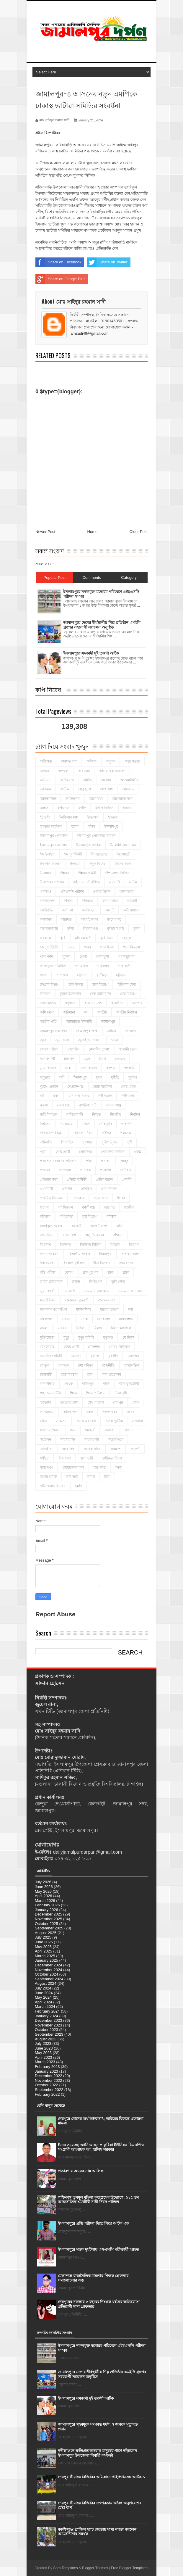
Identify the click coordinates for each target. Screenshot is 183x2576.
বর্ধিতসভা (66, 1216)
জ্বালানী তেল (128, 1049)
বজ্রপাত (109, 1207)
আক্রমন (45, 789)
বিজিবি (115, 1245)
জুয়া (43, 1040)
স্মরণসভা (99, 1467)
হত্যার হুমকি (48, 1477)
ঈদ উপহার (47, 854)
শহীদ (106, 1384)
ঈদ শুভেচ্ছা (99, 854)
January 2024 (46, 2016)
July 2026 (43, 1882)
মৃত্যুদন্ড (108, 1337)
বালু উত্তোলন (94, 1235)
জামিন (111, 1031)
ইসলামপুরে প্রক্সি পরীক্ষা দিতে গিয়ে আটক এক (93, 2223)
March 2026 (45, 1900)
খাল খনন (46, 956)
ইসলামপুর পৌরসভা (54, 836)
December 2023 (48, 2020)
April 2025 (43, 1951)
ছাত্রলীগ (117, 1003)
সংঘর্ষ (131, 1412)
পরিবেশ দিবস (82, 1133)
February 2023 (47, 2066)
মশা (130, 1309)
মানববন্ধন (126, 1319)
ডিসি (102, 1059)
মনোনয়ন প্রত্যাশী (76, 1300)
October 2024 (46, 1974)
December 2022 (48, 2076)
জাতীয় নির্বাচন (126, 1012)
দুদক (99, 1077)
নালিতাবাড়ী (74, 1114)
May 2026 (43, 1891)
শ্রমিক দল (70, 1412)
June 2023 (44, 2048)
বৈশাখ (69, 1272)
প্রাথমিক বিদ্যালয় (51, 1198)
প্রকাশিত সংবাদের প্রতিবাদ (58, 1161)
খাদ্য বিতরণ (131, 947)
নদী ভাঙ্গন (105, 1096)
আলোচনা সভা (122, 799)
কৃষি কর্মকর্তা (83, 938)
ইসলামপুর (111, 826)
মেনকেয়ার (47, 1347)
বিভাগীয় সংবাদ (79, 1254)
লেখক (68, 1384)
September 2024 (49, 1979)
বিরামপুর (105, 1254)
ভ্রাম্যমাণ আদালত (96, 1291)
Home (92, 531)
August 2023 (45, 2039)
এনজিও (45, 892)
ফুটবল (44, 1207)
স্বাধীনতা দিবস (112, 1458)
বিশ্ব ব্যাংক (46, 1263)
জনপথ (137, 1003)
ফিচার (121, 1198)
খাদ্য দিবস (107, 947)
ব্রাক (110, 1272)
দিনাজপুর (80, 1077)
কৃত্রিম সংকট (115, 929)
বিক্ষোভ (65, 1245)
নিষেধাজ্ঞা (66, 1124)
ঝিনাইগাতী (47, 1059)
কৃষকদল (45, 938)
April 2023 (43, 2057)
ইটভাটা (45, 817)
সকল (89, 1412)
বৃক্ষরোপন (126, 1263)
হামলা (91, 1477)
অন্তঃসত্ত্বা (132, 761)
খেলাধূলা (102, 956)
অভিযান (45, 780)
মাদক (84, 1319)
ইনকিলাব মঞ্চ (68, 817)
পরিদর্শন (127, 1124)
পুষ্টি (129, 1142)
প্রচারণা (106, 1161)
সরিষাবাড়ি (67, 1440)
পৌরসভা (85, 1152)
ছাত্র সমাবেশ (93, 1003)
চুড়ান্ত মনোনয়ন (70, 994)
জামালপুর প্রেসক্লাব (53, 1031)
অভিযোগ (67, 780)
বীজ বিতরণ (101, 1263)
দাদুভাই (45, 1077)
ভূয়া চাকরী (47, 1291)
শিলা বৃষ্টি (121, 1393)
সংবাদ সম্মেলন (50, 1430)
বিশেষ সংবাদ (130, 1254)
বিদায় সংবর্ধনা (49, 1254)
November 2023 (48, 2025)
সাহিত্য (44, 1458)
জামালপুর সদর (86, 1031)
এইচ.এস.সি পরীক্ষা (86, 882)
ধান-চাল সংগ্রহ (78, 1096)
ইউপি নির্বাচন (104, 808)
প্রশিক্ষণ (86, 1189)
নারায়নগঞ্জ (113, 1105)
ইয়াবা (75, 826)
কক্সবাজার (127, 892)
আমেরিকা (96, 799)
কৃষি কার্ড (106, 938)
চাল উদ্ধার (75, 984)
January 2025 (46, 1960)
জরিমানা (69, 1012)
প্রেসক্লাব (78, 1198)
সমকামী (90, 1430)
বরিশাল (45, 1216)
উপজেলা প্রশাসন (52, 882)
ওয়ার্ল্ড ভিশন (101, 892)
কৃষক (136, 929)
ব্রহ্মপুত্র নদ (90, 1272)
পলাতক (125, 1133)
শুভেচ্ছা (45, 1402)
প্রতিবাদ (125, 1170)
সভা (73, 1430)
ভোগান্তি (69, 1291)
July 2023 (43, 2043)
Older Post (139, 531)
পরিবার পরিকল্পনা (52, 1133)
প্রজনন (45, 1170)
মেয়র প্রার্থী (71, 1347)
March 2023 (45, 2062)
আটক (64, 789)
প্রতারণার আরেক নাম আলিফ (81, 2171)
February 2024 (47, 2011)
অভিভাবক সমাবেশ (112, 771)
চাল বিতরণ (100, 984)
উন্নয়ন (64, 873)
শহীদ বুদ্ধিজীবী (129, 1384)
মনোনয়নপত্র (106, 1300)
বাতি (119, 1226)
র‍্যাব (90, 1374)
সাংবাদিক (68, 1449)
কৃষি (63, 938)
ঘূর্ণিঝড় (102, 975)
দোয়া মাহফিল (102, 1087)
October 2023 (46, 2029)
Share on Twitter (107, 262)
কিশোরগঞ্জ (90, 929)
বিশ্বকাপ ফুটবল (73, 1263)
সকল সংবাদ (45, 564)
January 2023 (46, 2071)
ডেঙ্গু (120, 1059)
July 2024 (43, 1988)
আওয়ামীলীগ (129, 780)
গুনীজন (62, 975)
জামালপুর (108, 1021)
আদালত (128, 789)
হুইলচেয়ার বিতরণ (53, 1486)
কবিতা (68, 901)
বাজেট (76, 1226)
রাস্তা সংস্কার (69, 1374)
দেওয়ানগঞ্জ (75, 1087)
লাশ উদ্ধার (47, 1384)
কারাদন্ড (66, 919)
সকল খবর (109, 1412)
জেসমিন (73, 1049)
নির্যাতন (45, 1124)
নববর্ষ (44, 1105)
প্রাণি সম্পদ (109, 1189)
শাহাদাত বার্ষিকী (50, 1393)
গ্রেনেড (82, 975)
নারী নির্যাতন (48, 1114)
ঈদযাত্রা (75, 864)
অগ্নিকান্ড (46, 761)
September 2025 (49, 1928)
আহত (44, 808)
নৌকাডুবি (105, 1124)
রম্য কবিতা (85, 1365)
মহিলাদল (46, 1319)
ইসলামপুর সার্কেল (88, 845)
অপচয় (44, 771)
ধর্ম (42, 1096)
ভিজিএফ (95, 1282)
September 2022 (49, 2089)
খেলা (83, 956)
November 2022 (48, 2080)
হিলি (107, 1477)
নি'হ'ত (96, 1114)
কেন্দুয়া (127, 938)
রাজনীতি (108, 1365)
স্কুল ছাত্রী (86, 1458)
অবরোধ (84, 771)
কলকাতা (46, 919)
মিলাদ (98, 1328)
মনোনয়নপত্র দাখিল (53, 1309)
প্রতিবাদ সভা (49, 1179)
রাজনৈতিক (131, 1365)
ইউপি (82, 808)
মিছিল (80, 1328)
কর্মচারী (132, 901)
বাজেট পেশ (98, 1226)
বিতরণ (134, 1245)
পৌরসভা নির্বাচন (112, 1152)
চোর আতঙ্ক (48, 1003)
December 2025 (48, 1914)
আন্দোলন (73, 799)
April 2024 (43, 2002)
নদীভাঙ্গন (127, 1096)
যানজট (76, 1356)
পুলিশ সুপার (109, 1142)
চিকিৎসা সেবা (126, 984)
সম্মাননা (130, 1430)
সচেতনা (61, 1421)
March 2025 (45, 1956)
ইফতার (113, 817)
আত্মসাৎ (106, 789)
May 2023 (43, 2052)
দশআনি (129, 1068)
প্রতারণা (105, 1170)
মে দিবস (128, 1337)
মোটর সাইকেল (119, 1347)
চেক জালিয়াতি (100, 994)
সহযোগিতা (115, 1440)
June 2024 (44, 1993)
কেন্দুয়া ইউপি (49, 947)
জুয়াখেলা (62, 1040)
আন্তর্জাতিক (48, 799)
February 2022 (47, 2094)
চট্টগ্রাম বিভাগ (49, 984)
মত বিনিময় (47, 1300)
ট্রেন (87, 1059)
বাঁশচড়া (118, 1235)
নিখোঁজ (115, 1114)
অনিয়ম (91, 761)
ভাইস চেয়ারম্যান (51, 1282)
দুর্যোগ (132, 1077)
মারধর (62, 1328)
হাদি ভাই (71, 1477)
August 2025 (45, 1933)
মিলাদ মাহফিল (121, 1328)
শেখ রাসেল (95, 1402)
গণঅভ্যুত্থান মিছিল (53, 966)
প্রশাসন (67, 1189)
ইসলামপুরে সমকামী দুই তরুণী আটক (86, 2398)
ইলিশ (91, 826)
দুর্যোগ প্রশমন (49, 1087)
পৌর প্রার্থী (62, 1152)
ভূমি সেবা (118, 1282)
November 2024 (48, 1970)
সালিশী (135, 1449)
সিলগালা (64, 1458)
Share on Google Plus (60, 279)
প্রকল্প (137, 1152)
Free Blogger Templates (129, 2568)
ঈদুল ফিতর (97, 864)
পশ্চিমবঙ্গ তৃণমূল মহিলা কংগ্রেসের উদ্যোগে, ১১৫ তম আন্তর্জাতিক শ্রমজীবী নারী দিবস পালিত (98, 2199)
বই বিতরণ (65, 1207)
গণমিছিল (81, 966)
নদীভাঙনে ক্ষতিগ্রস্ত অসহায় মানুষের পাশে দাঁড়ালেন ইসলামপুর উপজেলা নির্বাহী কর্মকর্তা (97, 2453)
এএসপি (114, 882)
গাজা (43, 975)
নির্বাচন (135, 1114)
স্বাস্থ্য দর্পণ (46, 1467)
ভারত (76, 1282)
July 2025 (43, 1937)
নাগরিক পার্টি (88, 1105)
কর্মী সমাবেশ (131, 910)
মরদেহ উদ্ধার (109, 1309)
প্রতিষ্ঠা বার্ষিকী (76, 1179)
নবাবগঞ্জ (63, 1105)
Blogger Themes (95, 2568)
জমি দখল (47, 1012)
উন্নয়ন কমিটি (87, 873)
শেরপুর (118, 1402)
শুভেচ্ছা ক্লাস (69, 1402)
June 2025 (44, 1942)
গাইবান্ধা (103, 966)
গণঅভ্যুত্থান (126, 956)
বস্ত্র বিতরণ (89, 1216)
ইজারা (127, 808)
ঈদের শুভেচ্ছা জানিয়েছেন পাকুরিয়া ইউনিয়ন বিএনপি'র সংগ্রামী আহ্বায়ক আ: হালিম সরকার (101, 2147)
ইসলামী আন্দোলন (123, 845)
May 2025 (43, 1947)
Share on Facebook (58, 262)
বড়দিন (129, 1207)
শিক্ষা (73, 1393)
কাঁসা (70, 929)
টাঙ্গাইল (69, 1059)
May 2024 (43, 1997)
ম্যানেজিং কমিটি (51, 1356)
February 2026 (47, 1905)
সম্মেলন (45, 1440)
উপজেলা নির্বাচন (117, 873)
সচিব (43, 1421)
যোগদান (133, 1356)
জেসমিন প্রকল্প (99, 1049)
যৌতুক (44, 1365)
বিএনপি (45, 1245)
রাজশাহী (46, 1374)
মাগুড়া (66, 1319)
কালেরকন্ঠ (114, 919)
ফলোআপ (101, 1198)
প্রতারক (85, 1170)
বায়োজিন (46, 1235)
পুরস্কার (87, 1142)
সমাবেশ (109, 1430)
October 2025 (46, 1923)
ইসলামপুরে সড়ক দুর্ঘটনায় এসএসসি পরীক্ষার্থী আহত (98, 2249)
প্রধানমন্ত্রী (46, 1189)
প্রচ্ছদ (124, 1161)
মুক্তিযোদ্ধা (47, 1337)
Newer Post (45, 531)
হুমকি (78, 1486)
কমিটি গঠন (110, 901)
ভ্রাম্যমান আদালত (130, 1291)
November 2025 (48, 1919)
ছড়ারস (70, 1003)
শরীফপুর (88, 1384)
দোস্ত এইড (128, 1087)
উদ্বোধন (45, 873)
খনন (87, 947)
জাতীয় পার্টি (48, 1021)
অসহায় (106, 780)
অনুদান (110, 761)
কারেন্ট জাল (89, 919)
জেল (114, 1040)
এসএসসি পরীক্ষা (72, 892)
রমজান (63, 1365)
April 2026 (43, 1896)
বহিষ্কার (112, 1216)
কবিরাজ (87, 901)
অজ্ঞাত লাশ (69, 761)
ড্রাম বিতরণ (48, 1068)
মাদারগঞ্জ (103, 1319)
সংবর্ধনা (137, 1421)
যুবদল (95, 1356)
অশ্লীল (87, 780)
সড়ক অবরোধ (86, 1421)
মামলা (44, 1328)
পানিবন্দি (46, 1142)
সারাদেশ (115, 1449)
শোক (135, 1402)
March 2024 (45, 2006)
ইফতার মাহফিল (51, 826)
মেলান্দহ (94, 1347)
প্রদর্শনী (126, 1179)
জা (86, 1012)
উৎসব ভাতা (123, 864)
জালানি (130, 1031)
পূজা (43, 1152)
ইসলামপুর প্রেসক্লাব (53, 845)
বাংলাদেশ (69, 1235)
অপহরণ (63, 771)
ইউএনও (63, 808)
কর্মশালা (67, 910)
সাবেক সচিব (92, 1449)
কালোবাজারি (49, 929)
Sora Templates (65, 2568)
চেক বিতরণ (128, 994)
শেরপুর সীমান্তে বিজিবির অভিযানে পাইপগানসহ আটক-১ (101, 2477)
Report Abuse (55, 1614)
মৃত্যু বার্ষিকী (86, 1337)
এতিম (133, 882)
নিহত (86, 1124)
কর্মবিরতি (46, 910)
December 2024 (48, 1965)
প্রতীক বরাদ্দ (104, 1179)
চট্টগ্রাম (121, 975)
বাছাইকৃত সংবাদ (51, 1226)
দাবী (61, 1077)
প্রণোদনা (65, 1170)
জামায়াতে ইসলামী (79, 1021)
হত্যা (118, 1467)
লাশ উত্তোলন (111, 1374)
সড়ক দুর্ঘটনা (113, 1421)
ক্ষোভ (71, 947)
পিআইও (67, 1142)
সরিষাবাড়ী (91, 1440)
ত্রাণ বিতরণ (89, 1068)
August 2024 (45, 1983)
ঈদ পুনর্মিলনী (73, 854)
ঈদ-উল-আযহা (50, 864)
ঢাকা (68, 1068)
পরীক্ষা (106, 1133)
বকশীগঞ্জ (88, 1207)
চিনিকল (45, 994)
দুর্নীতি (115, 1077)
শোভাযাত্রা (47, 1412)
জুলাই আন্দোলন (90, 1040)
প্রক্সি (89, 1161)
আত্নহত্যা (84, 789)
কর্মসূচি (109, 910)
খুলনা (66, 956)
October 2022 (46, 2085)
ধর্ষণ (56, 1096)
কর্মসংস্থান (89, 910)
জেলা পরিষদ (49, 1049)
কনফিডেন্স (47, 901)
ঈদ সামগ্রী (123, 854)
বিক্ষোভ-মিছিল (90, 1245)
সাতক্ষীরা (46, 1449)
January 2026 (46, 1910)
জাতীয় (102, 1012)
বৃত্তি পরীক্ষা (47, 1272)
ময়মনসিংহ (83, 1309)
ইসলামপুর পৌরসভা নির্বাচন (96, 836)
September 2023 (49, 2034)
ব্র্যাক (125, 1272)
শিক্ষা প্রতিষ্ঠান (95, 1393)
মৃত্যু (66, 1337)
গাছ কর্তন (124, 966)
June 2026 (44, 1886)
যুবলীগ (113, 1356)
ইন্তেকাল (93, 817)
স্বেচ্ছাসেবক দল (73, 1467)
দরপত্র (110, 1068)
